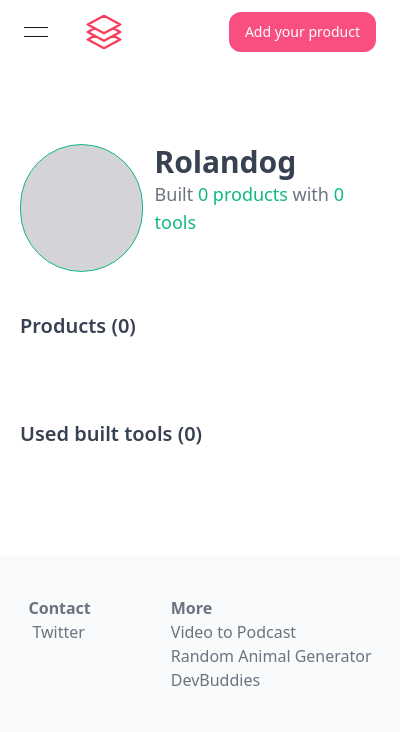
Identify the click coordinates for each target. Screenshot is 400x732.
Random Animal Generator (271, 656)
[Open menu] (36, 32)
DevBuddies (215, 680)
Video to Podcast (233, 632)
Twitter (58, 632)
